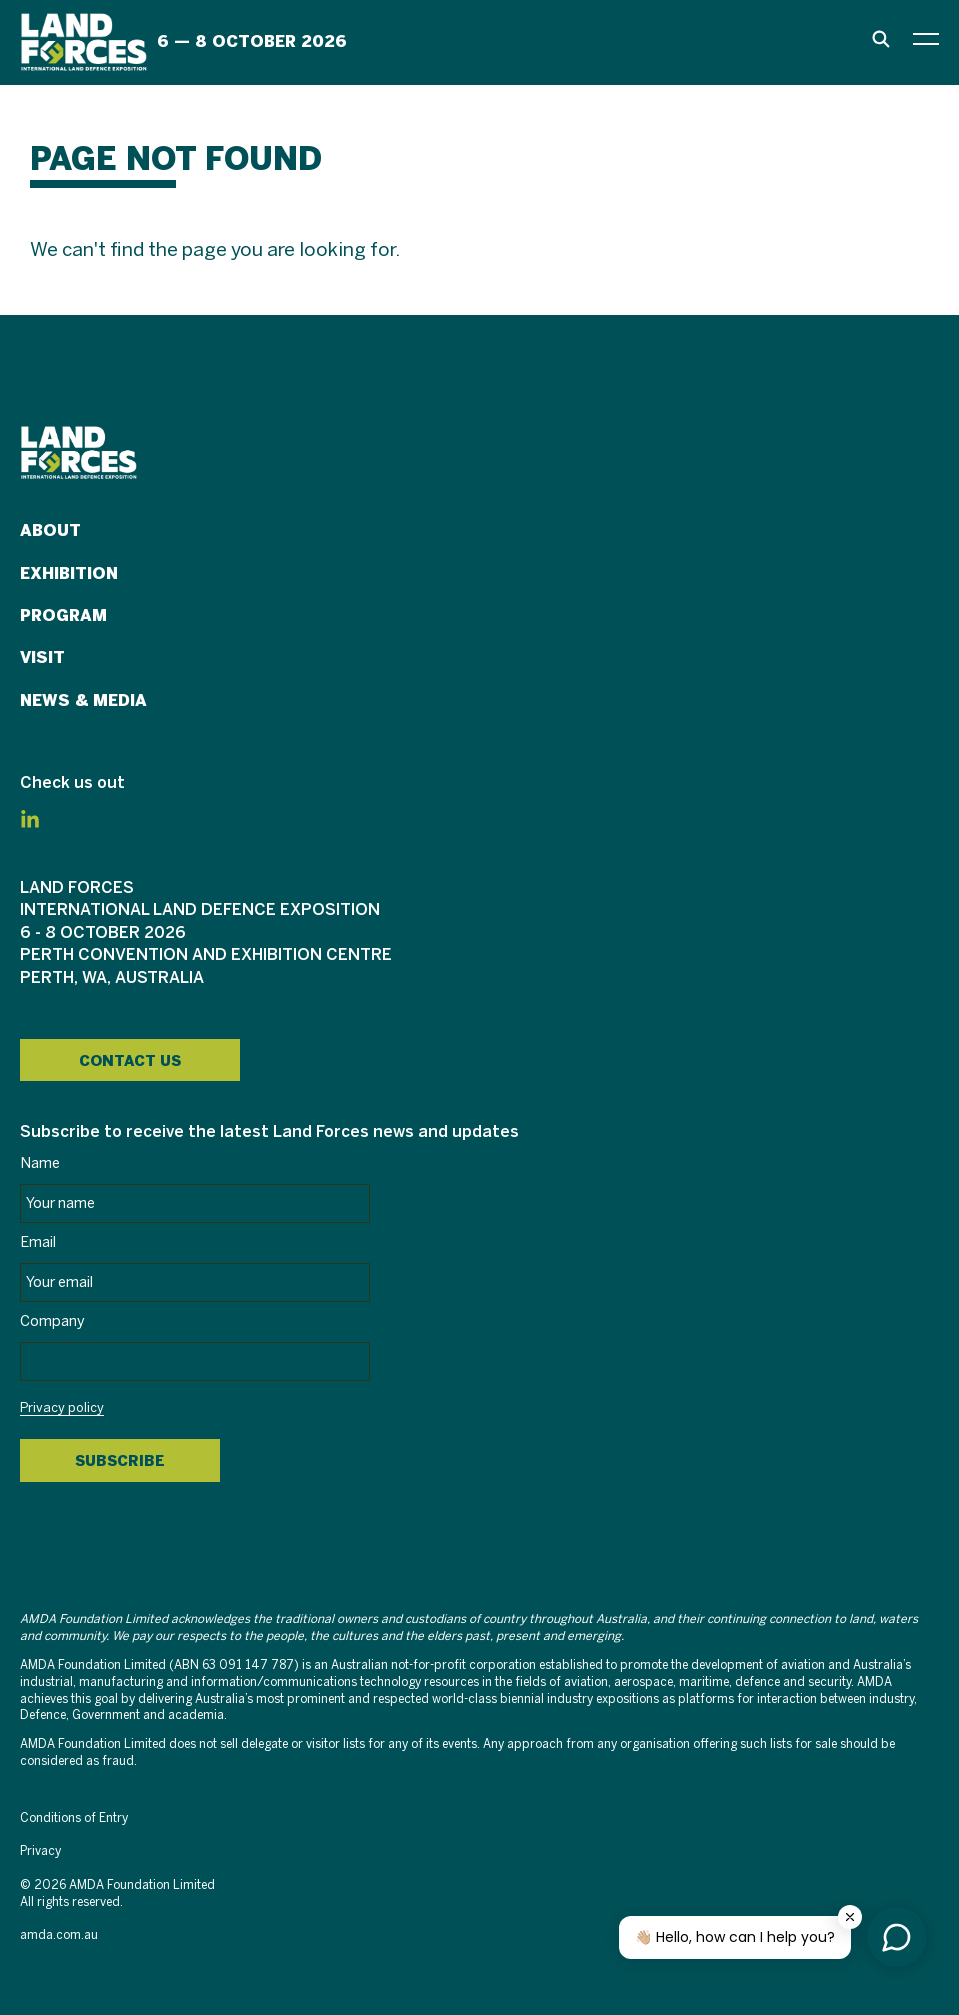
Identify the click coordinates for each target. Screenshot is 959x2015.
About (50, 530)
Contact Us (130, 1061)
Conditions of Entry (74, 1818)
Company (52, 1322)
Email (38, 1243)
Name (40, 1164)
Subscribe (120, 1461)
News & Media (83, 700)
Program (63, 615)
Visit (42, 657)
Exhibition (69, 573)
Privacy (40, 1851)
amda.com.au (59, 1935)
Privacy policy (62, 1409)
